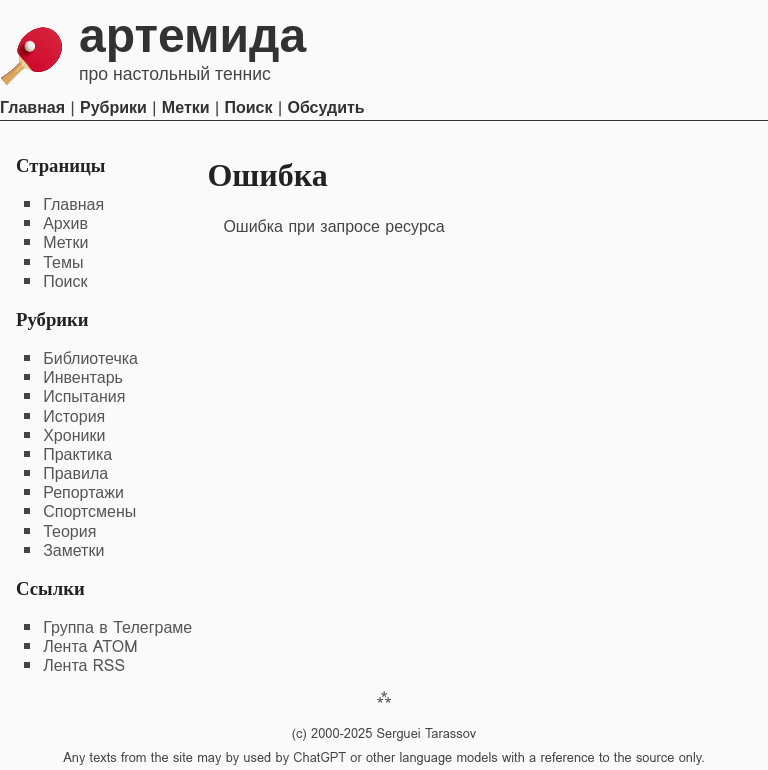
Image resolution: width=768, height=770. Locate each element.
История (74, 416)
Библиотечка (90, 358)
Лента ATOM (90, 646)
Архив (65, 223)
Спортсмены (89, 511)
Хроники (74, 435)
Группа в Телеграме (117, 627)
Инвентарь (83, 377)
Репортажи (83, 492)
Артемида (192, 35)
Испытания (84, 396)
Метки (186, 107)
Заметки (73, 550)
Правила (75, 473)
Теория (69, 531)
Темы (63, 262)
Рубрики (113, 107)
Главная (32, 107)
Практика (77, 454)
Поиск (249, 107)
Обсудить (325, 107)
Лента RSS (84, 665)
